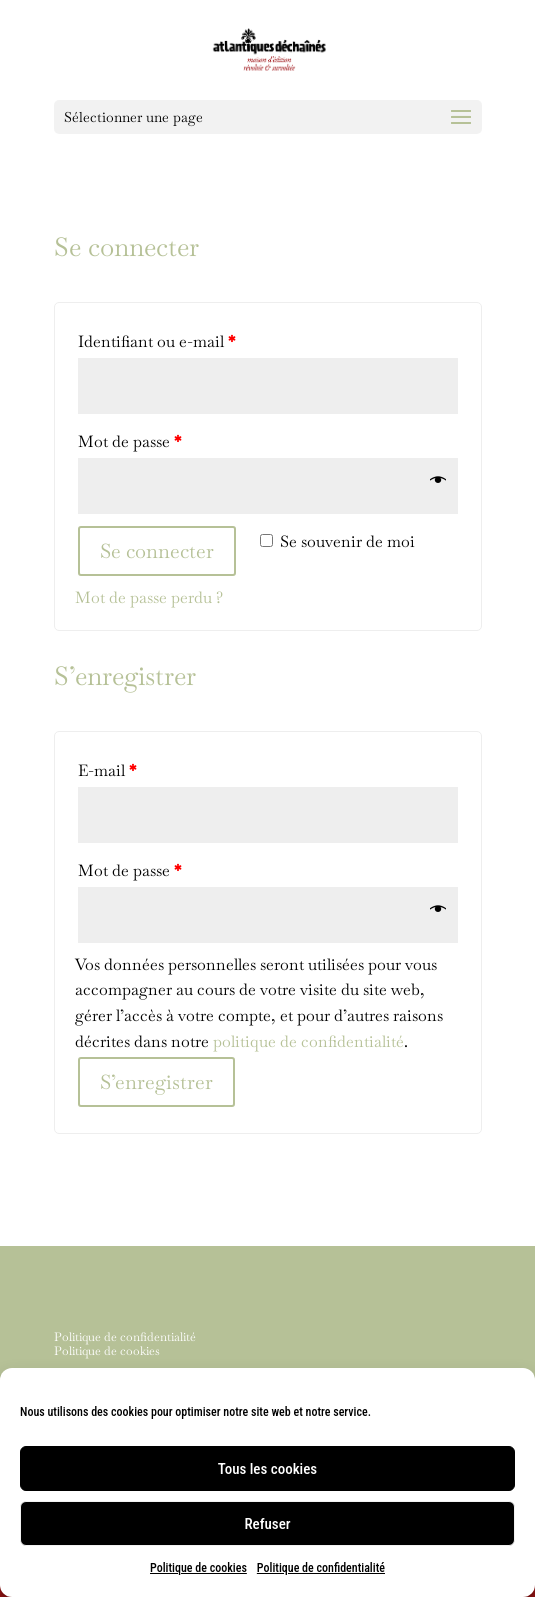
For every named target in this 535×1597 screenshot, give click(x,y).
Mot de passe (129, 441)
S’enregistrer (156, 1082)
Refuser (267, 1524)
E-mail (107, 770)
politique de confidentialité (308, 1041)
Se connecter (157, 551)
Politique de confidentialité (321, 1568)
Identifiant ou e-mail (156, 341)
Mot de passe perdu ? (149, 597)
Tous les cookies (267, 1469)
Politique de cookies (198, 1568)
